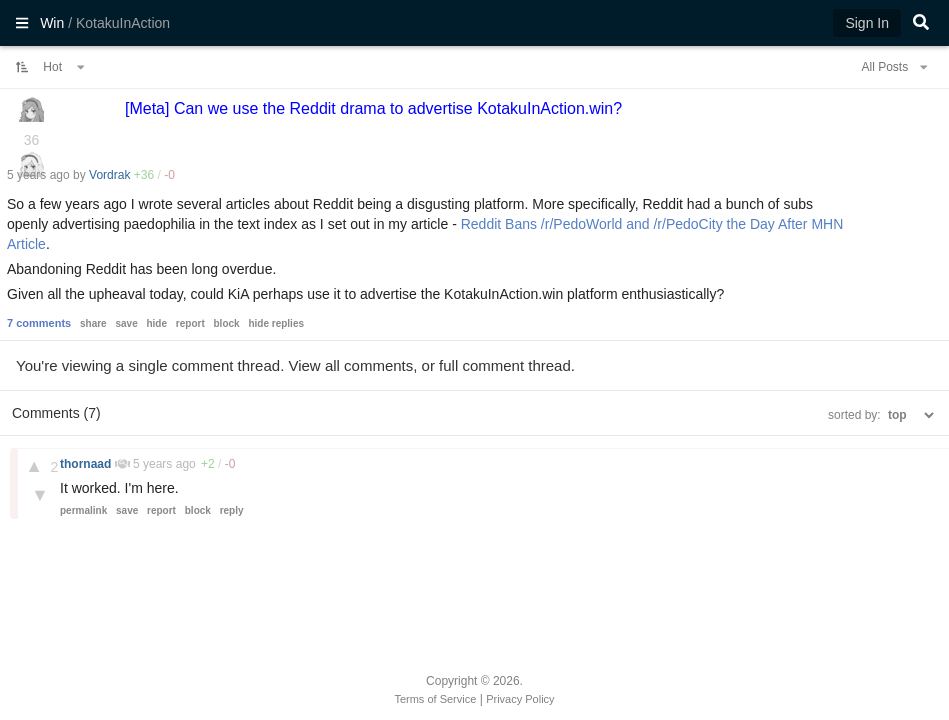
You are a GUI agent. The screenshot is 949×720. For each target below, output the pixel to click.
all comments (369, 365)
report (190, 323)
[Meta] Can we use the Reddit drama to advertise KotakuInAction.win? (373, 108)
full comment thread (505, 365)
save (126, 323)
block (227, 323)
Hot (64, 67)
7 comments (39, 323)
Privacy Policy (520, 699)
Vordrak (109, 175)
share (93, 323)
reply (232, 510)
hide (156, 323)
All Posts (894, 67)
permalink (83, 510)
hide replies (276, 323)
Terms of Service (435, 699)
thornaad (87, 464)
